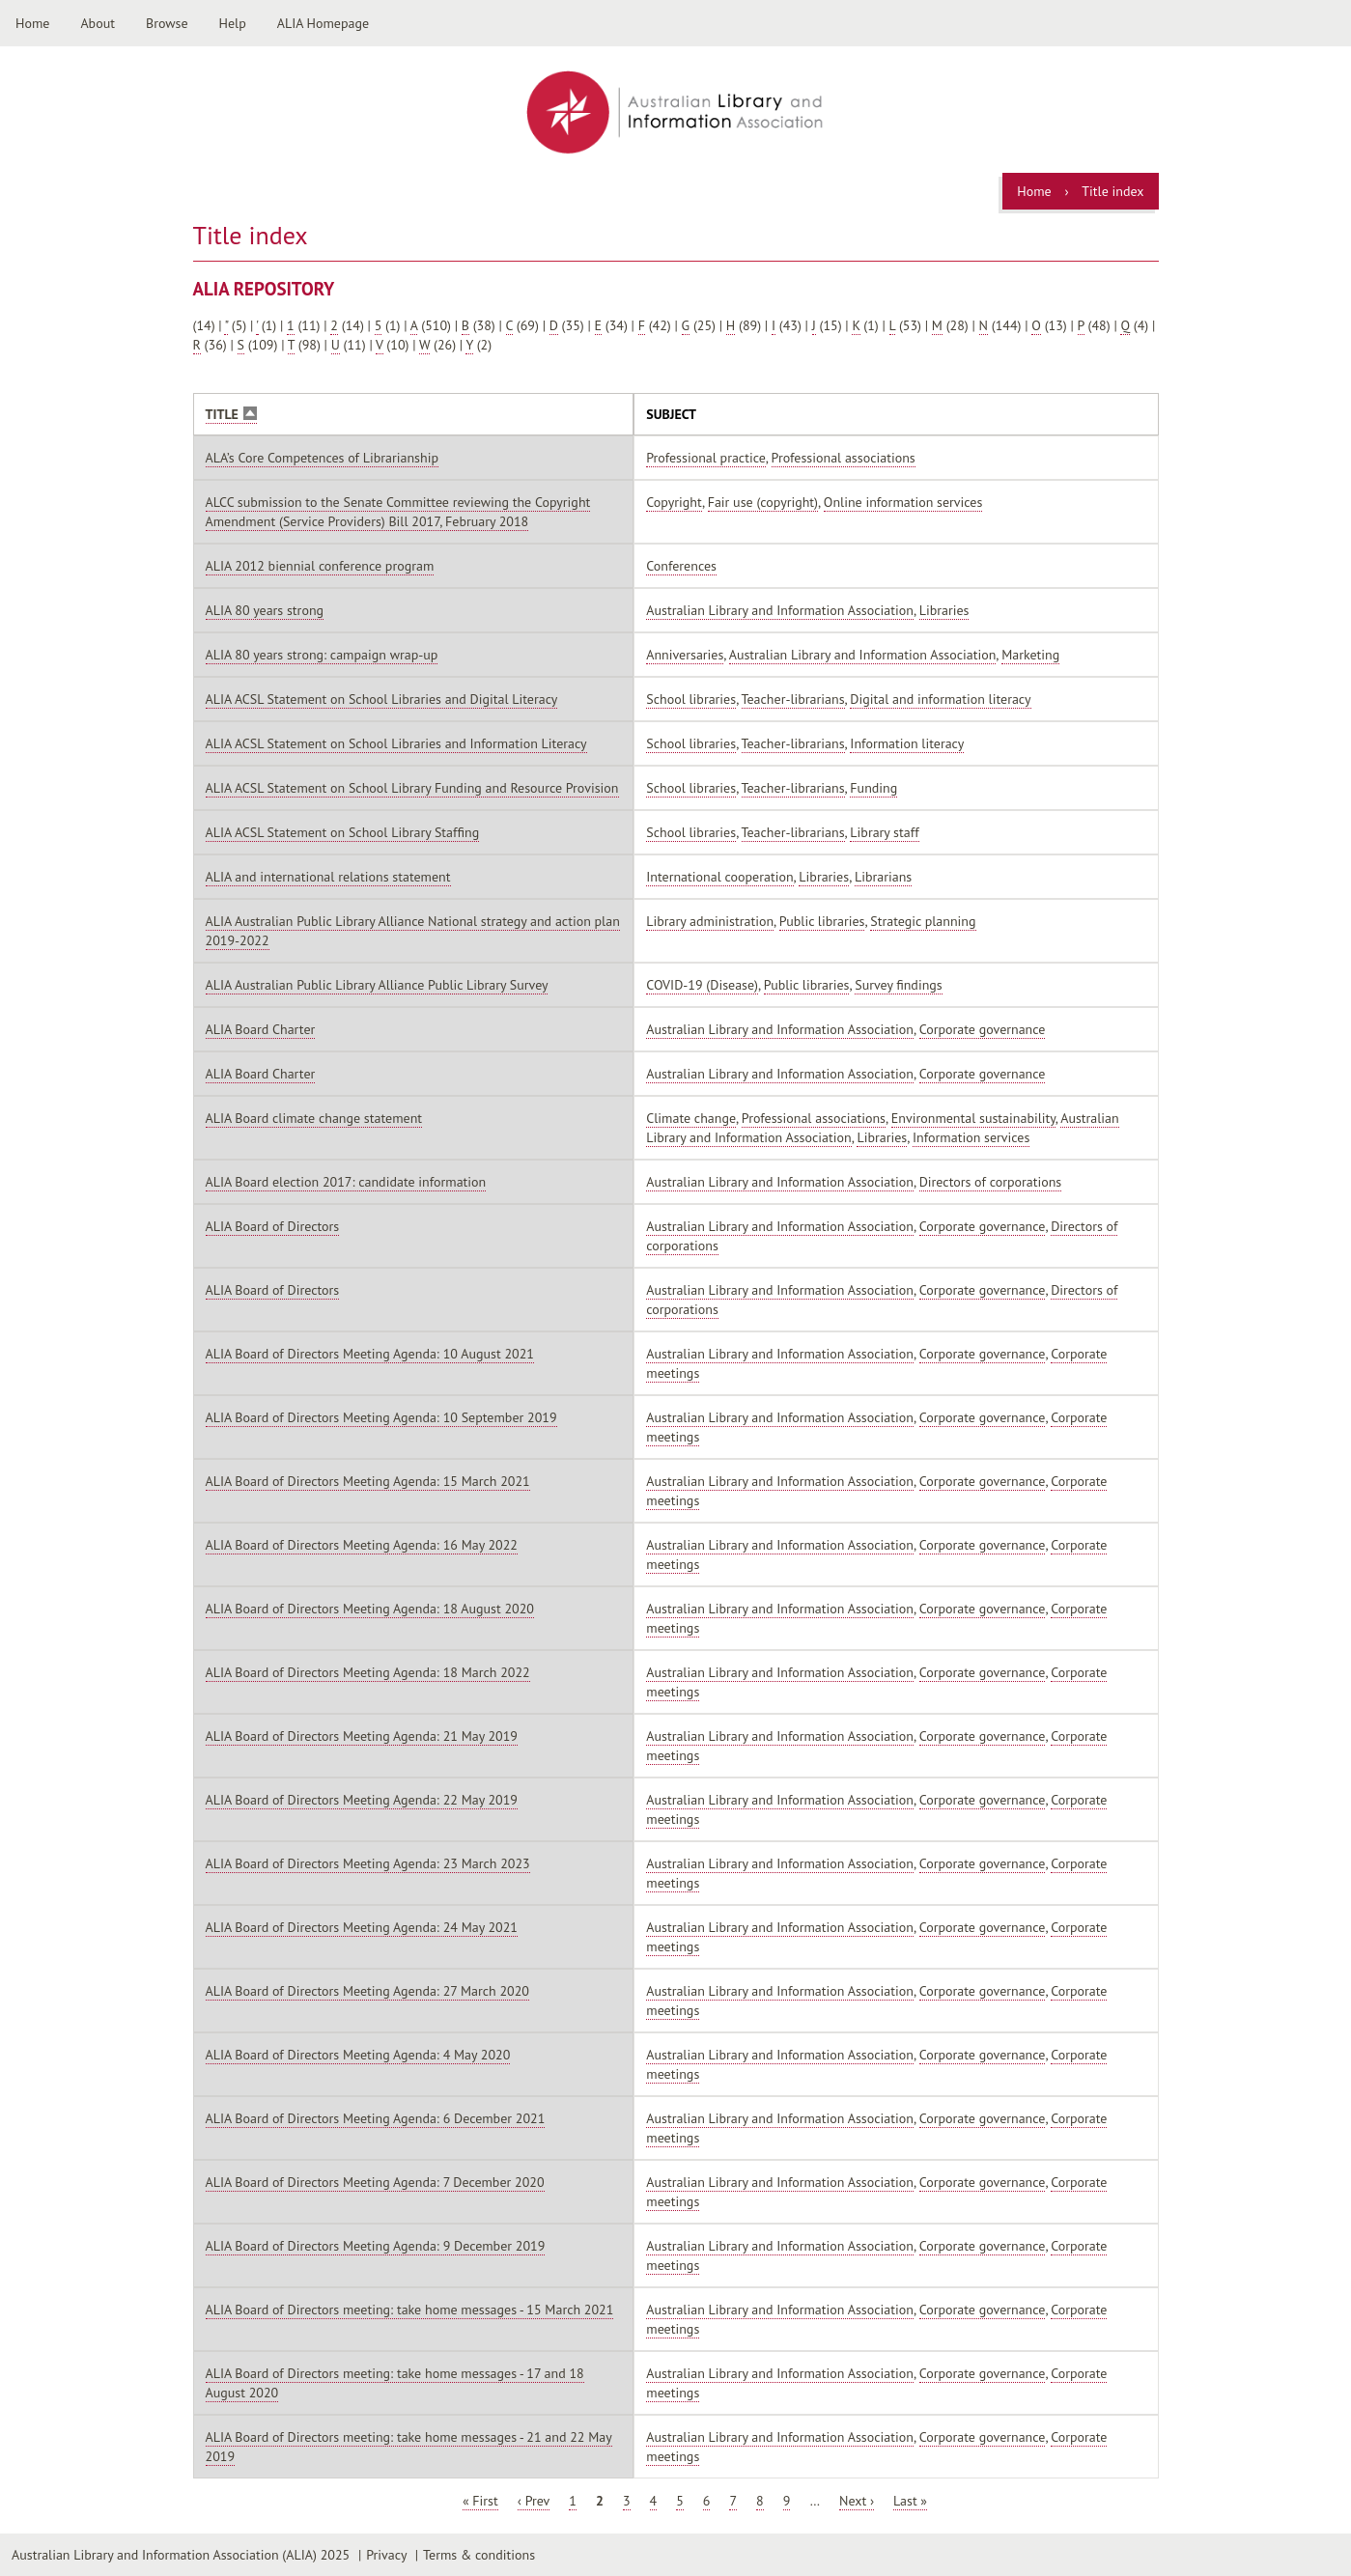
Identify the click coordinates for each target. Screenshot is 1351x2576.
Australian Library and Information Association (780, 610)
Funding (873, 788)
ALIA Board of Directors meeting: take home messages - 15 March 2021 (410, 2309)
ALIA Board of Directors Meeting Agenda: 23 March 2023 (368, 1863)
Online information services (903, 502)
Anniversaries (684, 654)
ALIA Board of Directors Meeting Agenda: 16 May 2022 (362, 1545)
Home (32, 23)
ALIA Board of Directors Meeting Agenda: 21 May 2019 (362, 1736)
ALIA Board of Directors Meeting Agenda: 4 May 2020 (358, 2054)
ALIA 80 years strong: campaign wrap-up (322, 654)
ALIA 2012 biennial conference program (320, 565)
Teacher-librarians (793, 699)
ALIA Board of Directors (273, 1226)
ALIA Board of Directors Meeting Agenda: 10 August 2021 (370, 1353)
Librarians (883, 876)
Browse (167, 23)
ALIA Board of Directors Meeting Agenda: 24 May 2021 (362, 1927)
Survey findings (898, 985)
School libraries (691, 699)
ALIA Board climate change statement (314, 1118)
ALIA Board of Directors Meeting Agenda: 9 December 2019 (376, 2245)
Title (231, 415)
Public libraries (822, 921)
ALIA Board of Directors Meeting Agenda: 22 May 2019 (362, 1799)
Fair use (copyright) (763, 502)
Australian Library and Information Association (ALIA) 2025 (181, 2554)
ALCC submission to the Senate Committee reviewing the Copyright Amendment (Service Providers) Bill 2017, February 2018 (398, 511)
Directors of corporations (990, 1181)
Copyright (674, 502)
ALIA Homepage (323, 23)
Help (232, 23)
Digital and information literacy (940, 699)
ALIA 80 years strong (265, 610)
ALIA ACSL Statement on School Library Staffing (343, 832)
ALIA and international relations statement (328, 876)
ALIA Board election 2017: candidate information (346, 1181)
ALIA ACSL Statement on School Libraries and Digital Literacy (382, 699)
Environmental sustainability (973, 1118)
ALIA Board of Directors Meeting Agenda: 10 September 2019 (381, 1417)
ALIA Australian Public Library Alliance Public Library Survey (377, 985)
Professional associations (843, 457)
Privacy (386, 2554)
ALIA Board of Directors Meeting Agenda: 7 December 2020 (375, 2182)
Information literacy (907, 743)
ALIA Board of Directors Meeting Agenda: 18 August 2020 (370, 1608)
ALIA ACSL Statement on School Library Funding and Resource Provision (412, 788)
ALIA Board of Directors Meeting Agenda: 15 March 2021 (368, 1481)
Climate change (691, 1118)
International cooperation (719, 876)
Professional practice (706, 457)
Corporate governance (982, 1029)
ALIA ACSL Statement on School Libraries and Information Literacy (396, 743)
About (97, 23)
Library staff (884, 832)
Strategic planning (922, 921)
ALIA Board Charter (261, 1029)
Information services (971, 1137)
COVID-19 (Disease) (702, 985)
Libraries (944, 610)
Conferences (681, 565)
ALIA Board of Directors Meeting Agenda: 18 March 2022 (368, 1672)
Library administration (710, 921)
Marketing (1030, 654)
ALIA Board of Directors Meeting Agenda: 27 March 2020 (367, 1991)
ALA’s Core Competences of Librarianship (322, 457)
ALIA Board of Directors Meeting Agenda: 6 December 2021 (376, 2118)
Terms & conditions (479, 2554)
